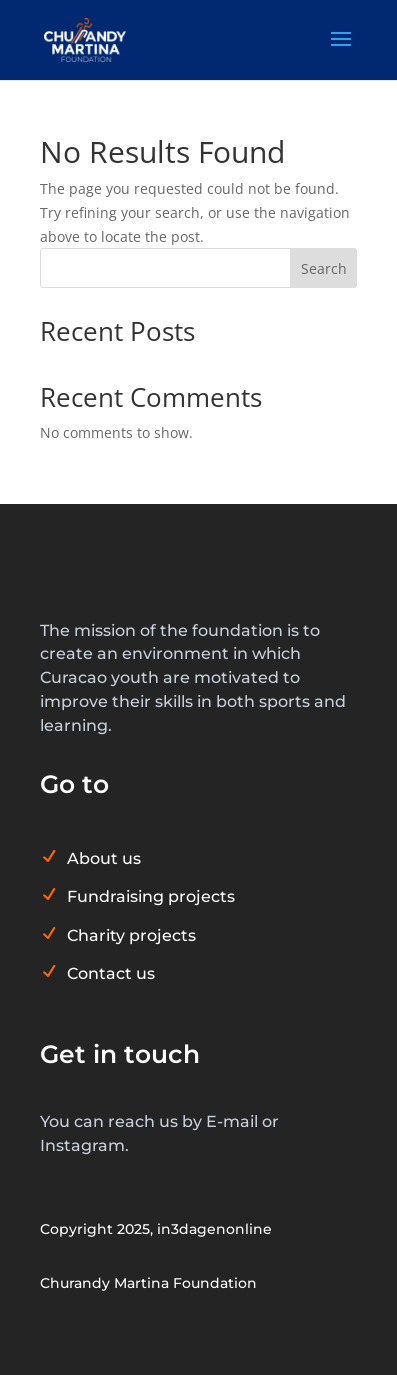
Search (324, 268)
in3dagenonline (214, 1229)
